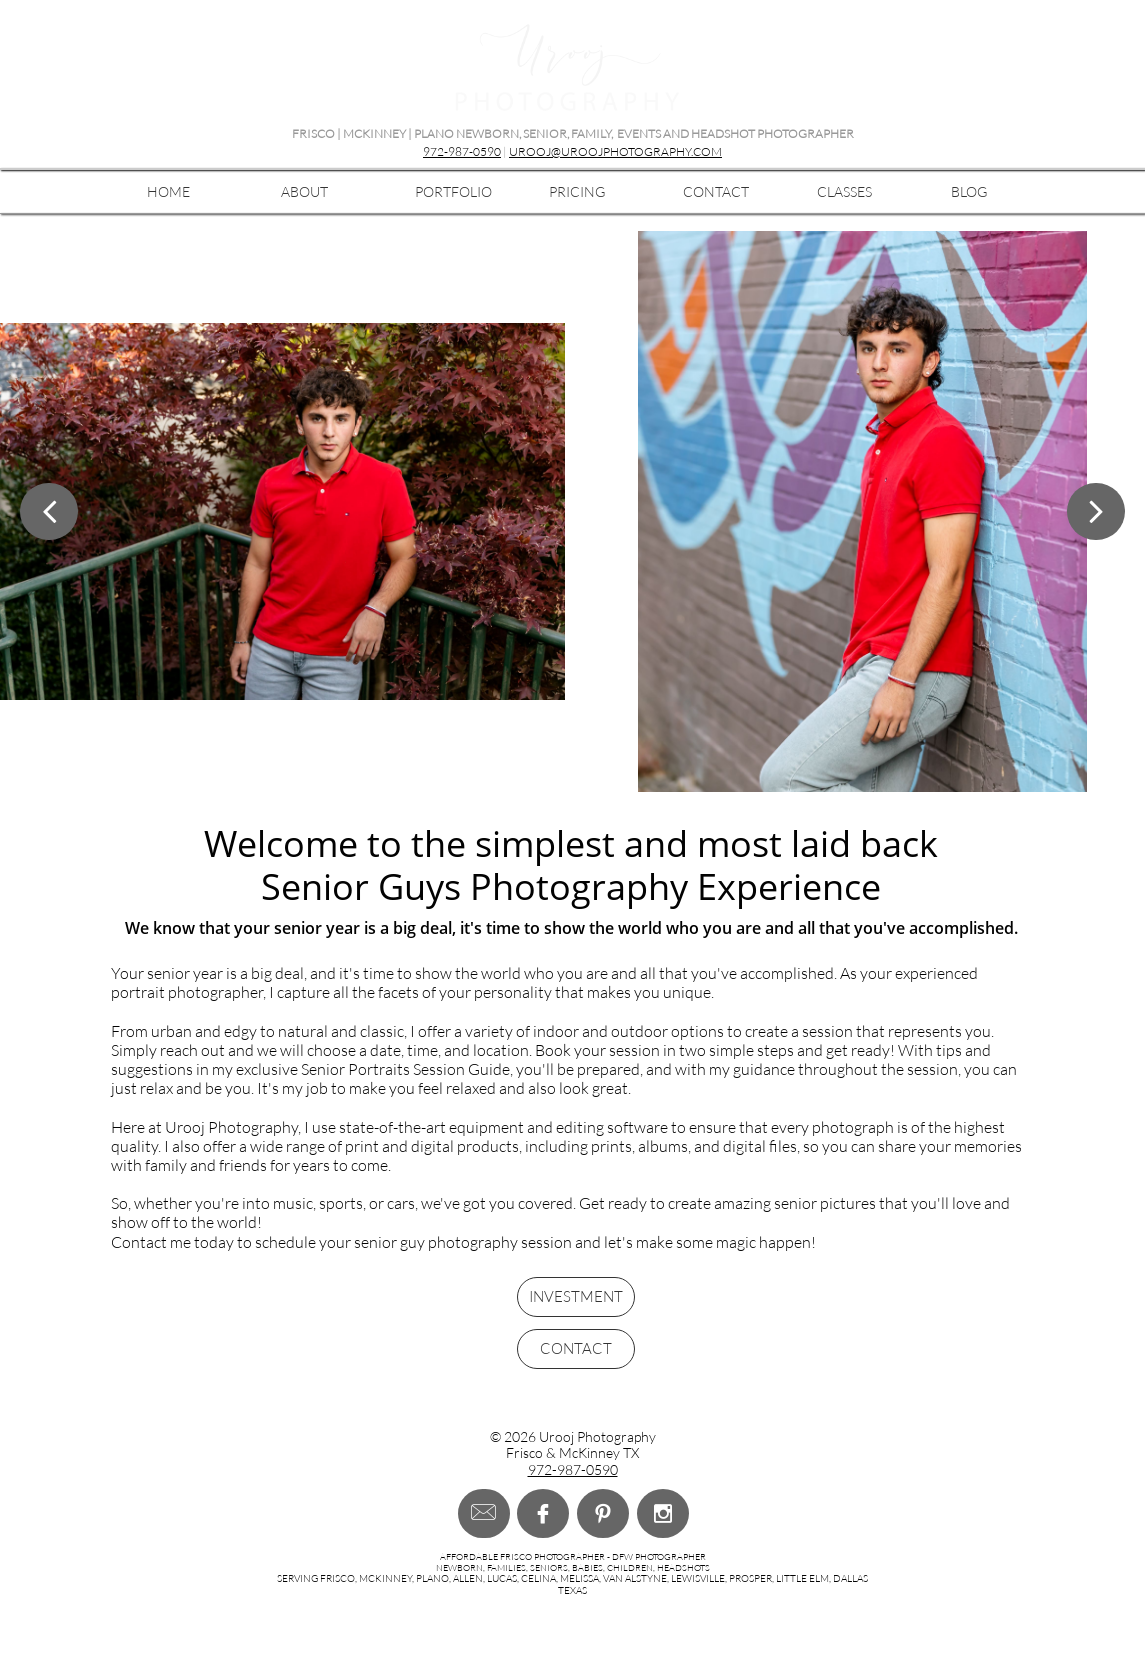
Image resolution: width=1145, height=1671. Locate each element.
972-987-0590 (462, 151)
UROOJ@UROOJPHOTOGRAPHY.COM (615, 151)
